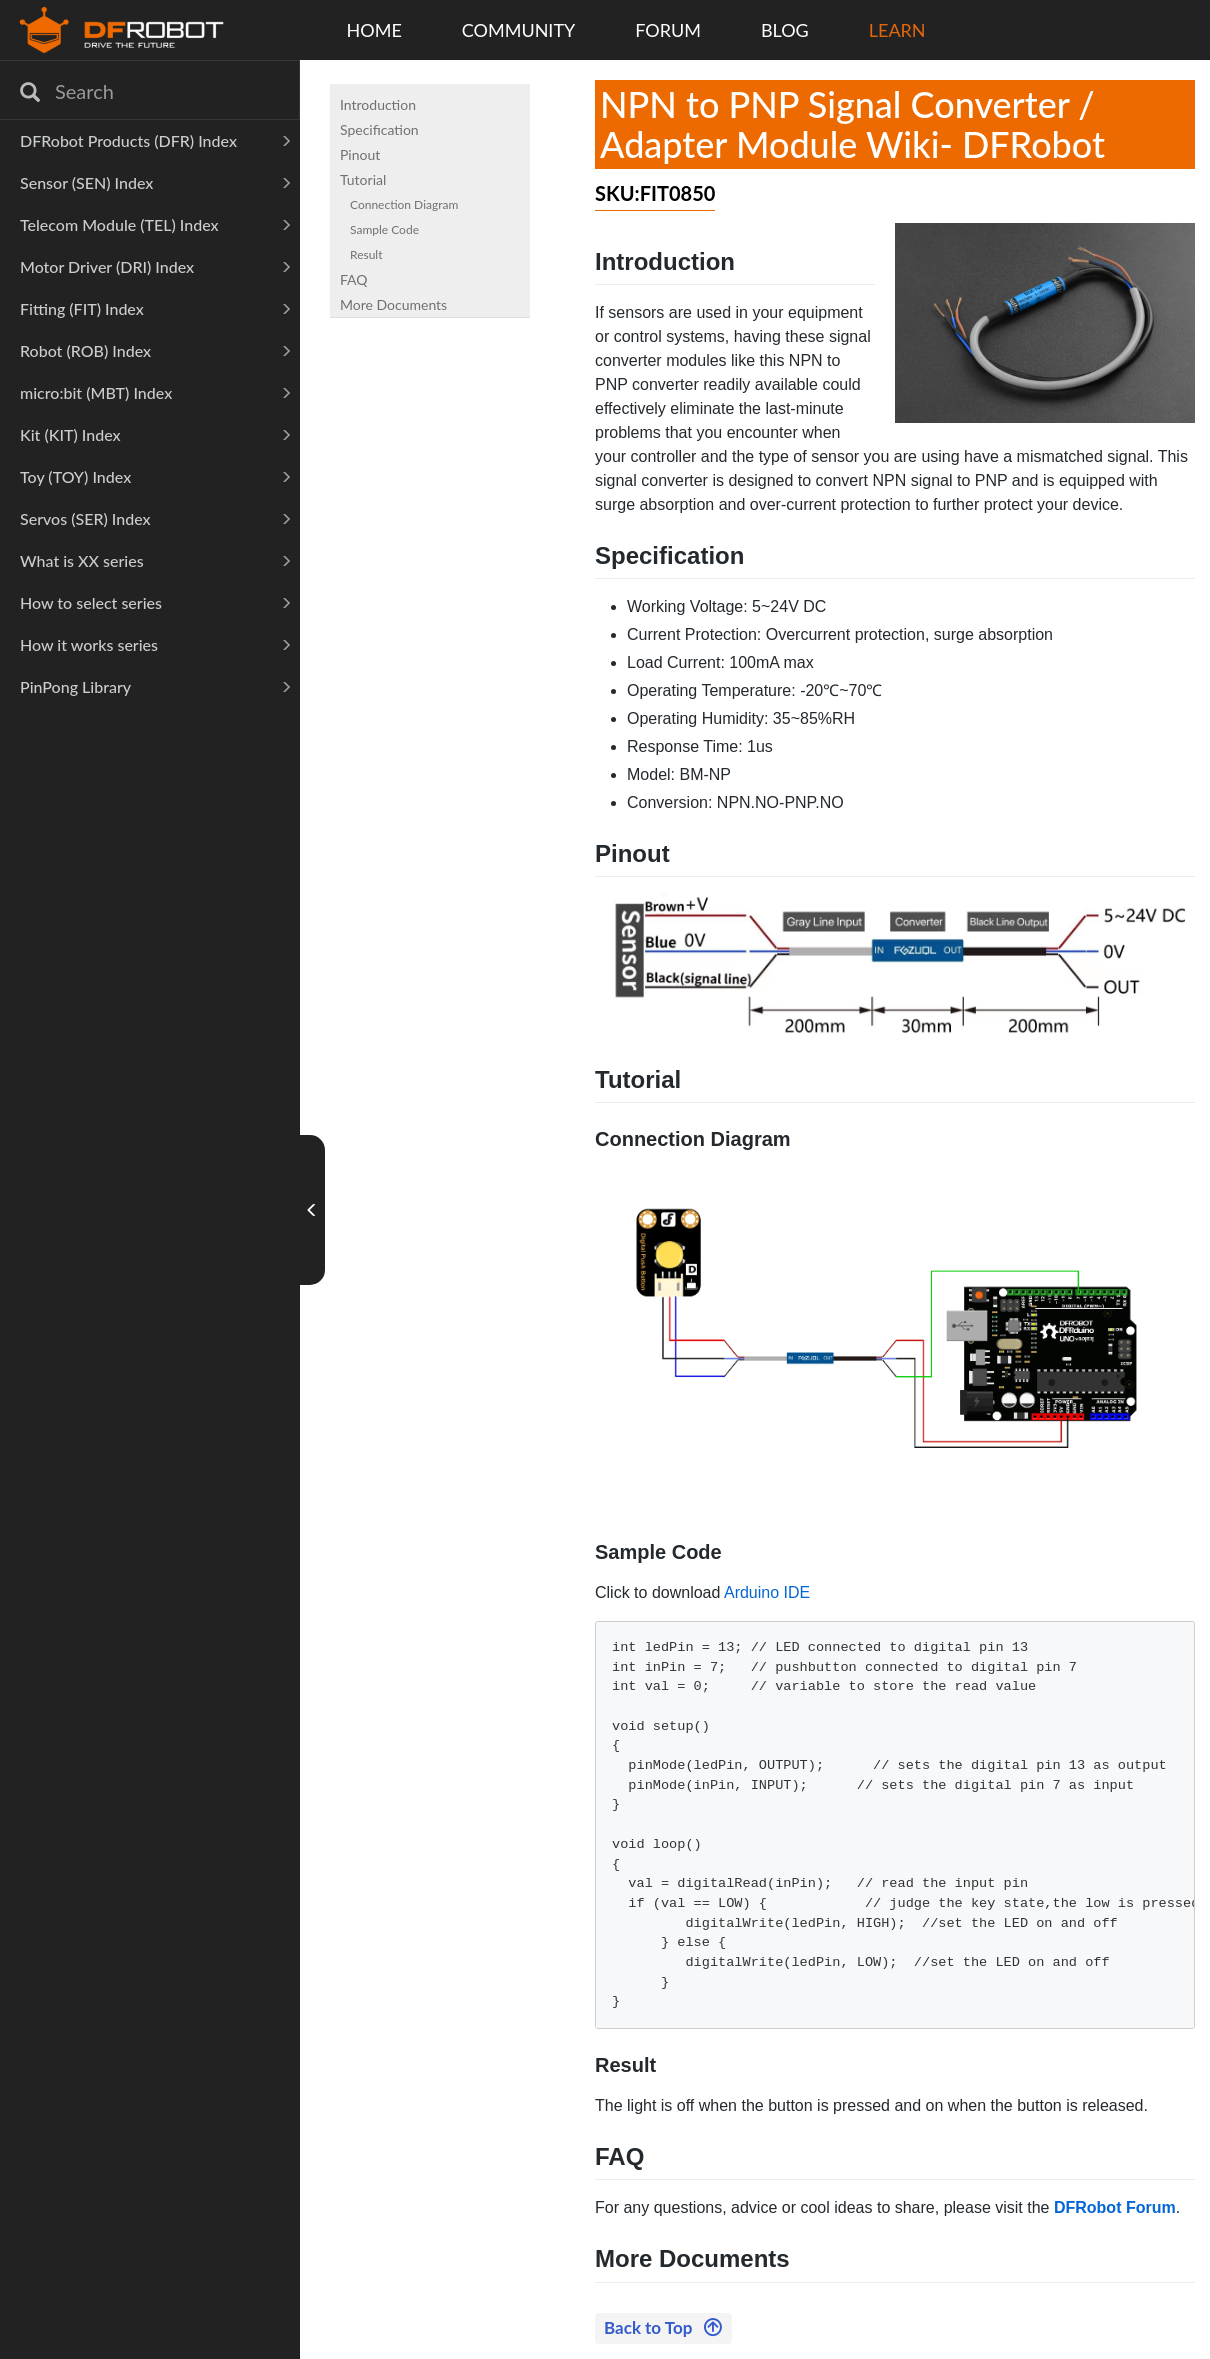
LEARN (897, 30)
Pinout (360, 154)
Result (366, 254)
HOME (374, 30)
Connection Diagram (404, 204)
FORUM (668, 30)
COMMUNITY (519, 30)
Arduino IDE (767, 1592)
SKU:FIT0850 (655, 193)
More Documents (393, 304)
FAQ (354, 279)
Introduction (378, 104)
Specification (379, 129)
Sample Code (384, 229)
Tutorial (363, 179)
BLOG (785, 30)
